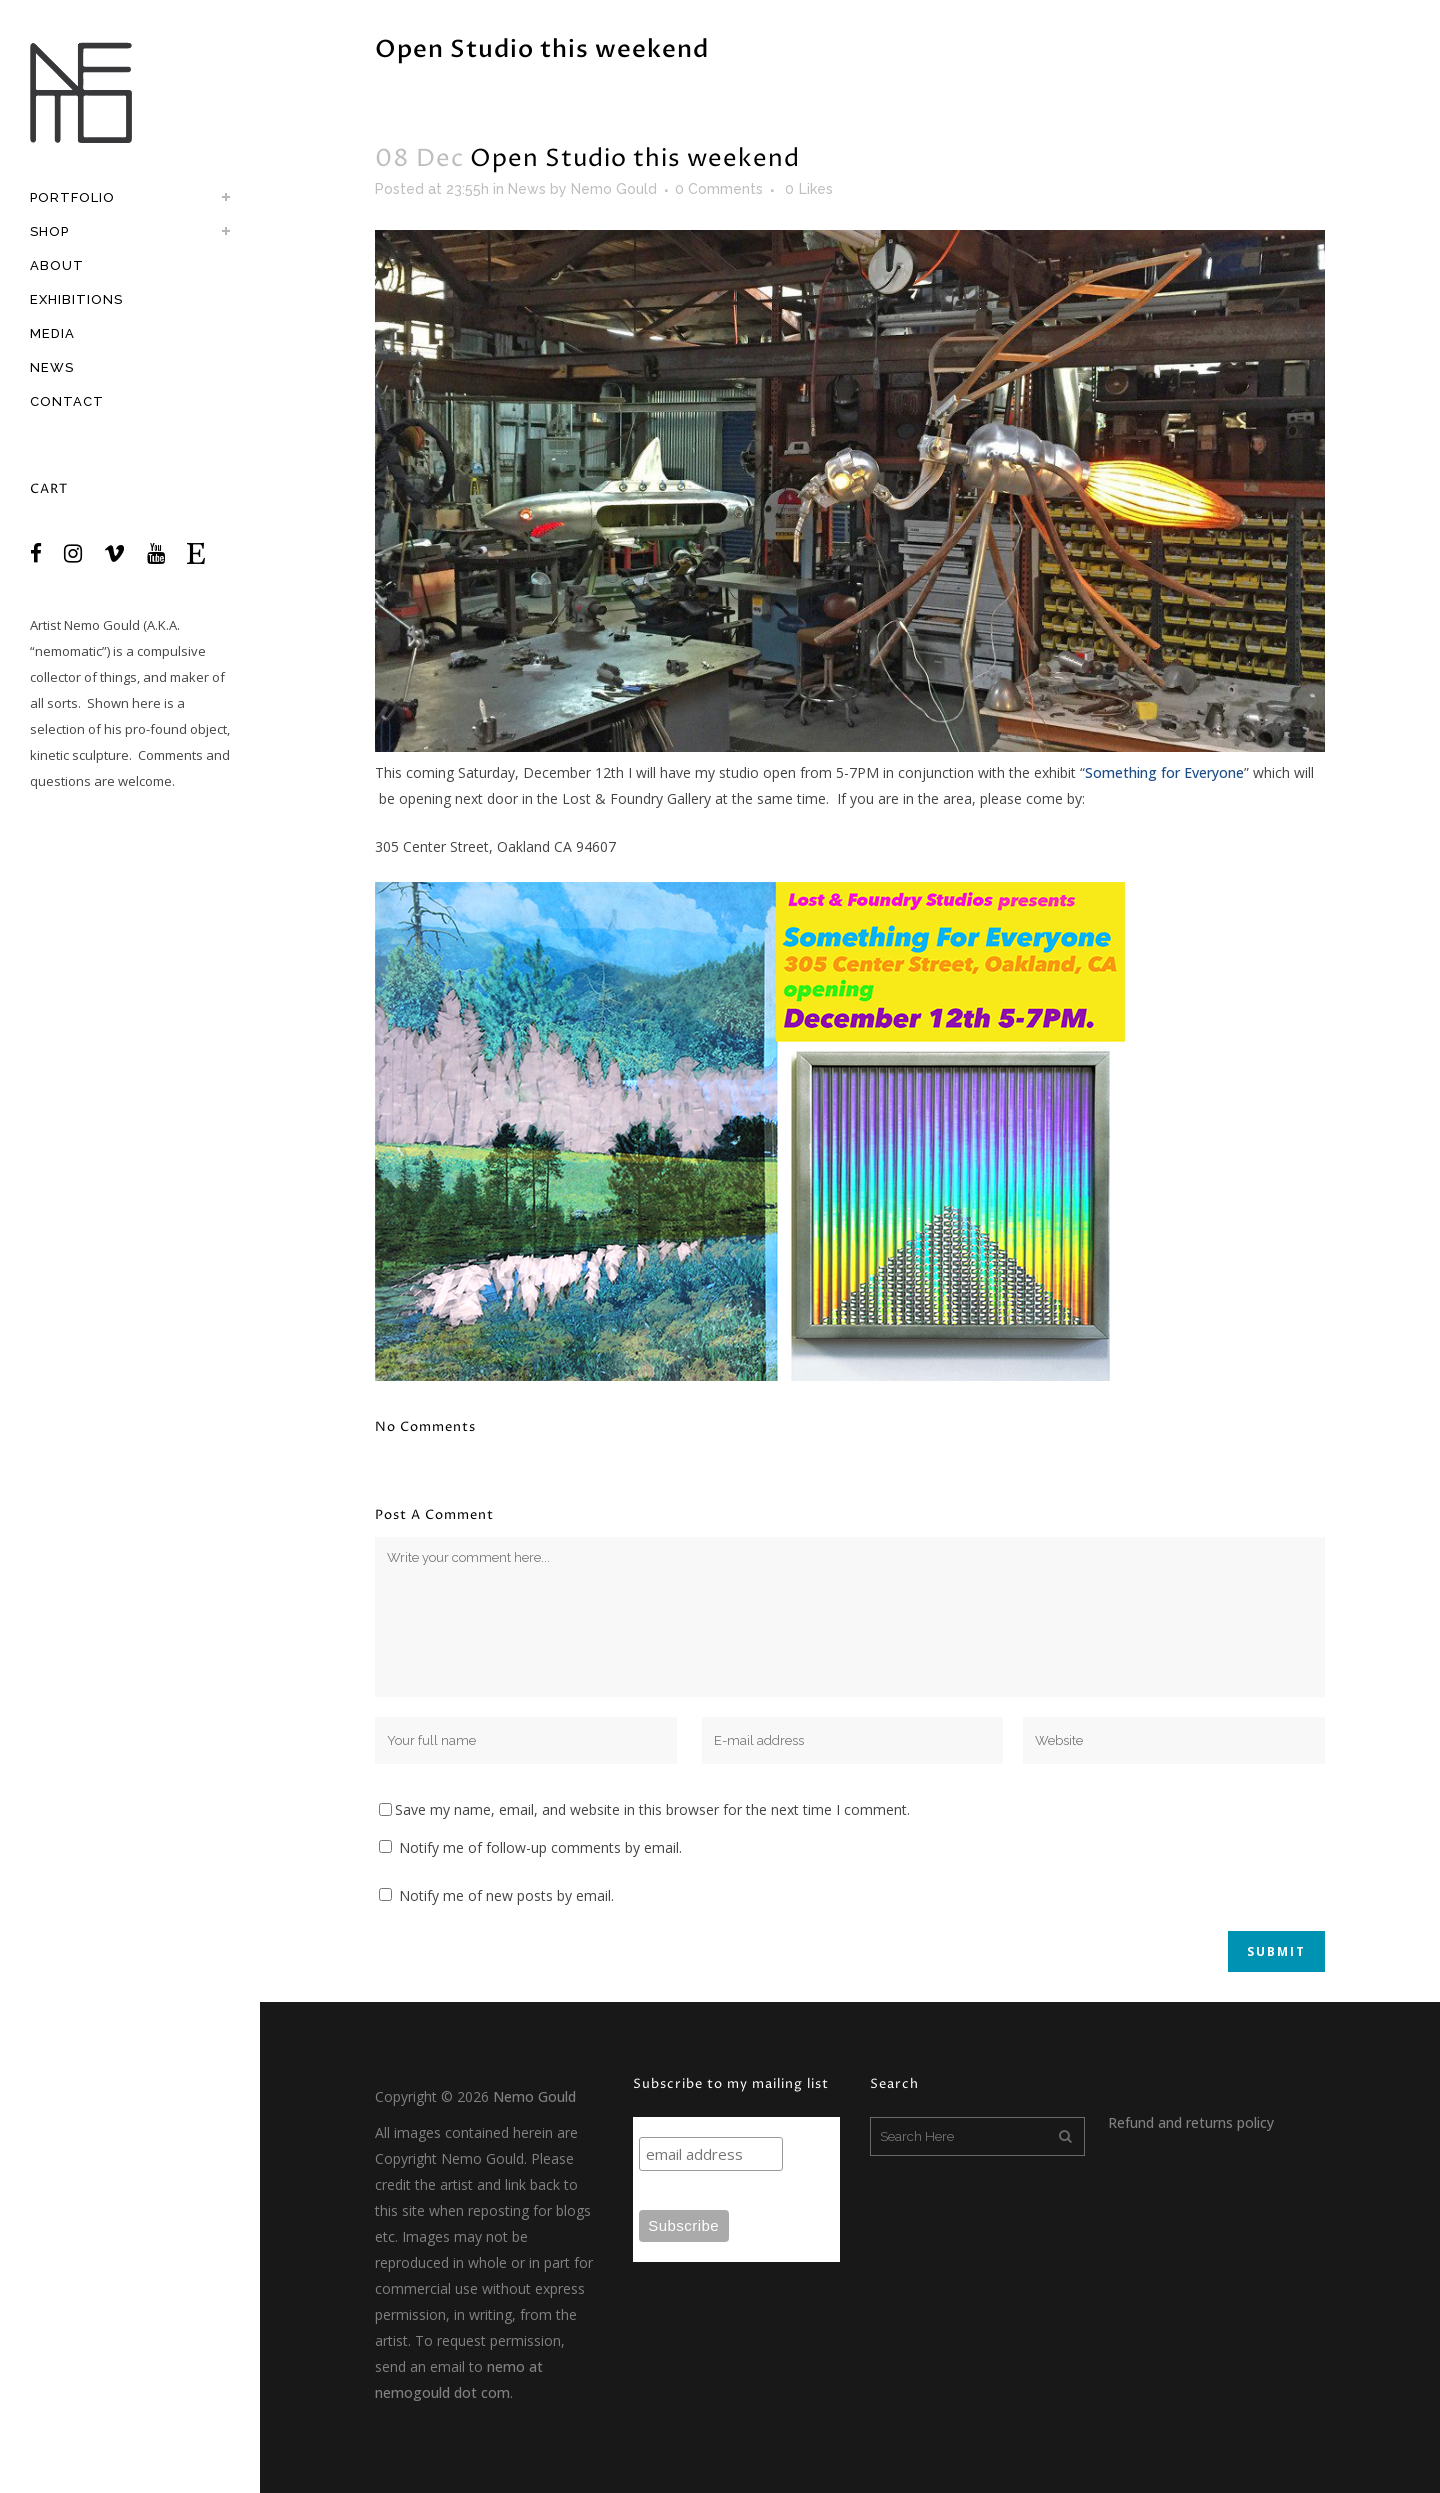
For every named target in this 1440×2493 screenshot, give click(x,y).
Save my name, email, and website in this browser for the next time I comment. (652, 1809)
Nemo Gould (102, 625)
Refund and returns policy (1191, 2122)
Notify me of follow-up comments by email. (540, 1847)
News (527, 189)
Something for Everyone (1164, 772)
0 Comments (719, 189)
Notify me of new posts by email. (506, 1895)
